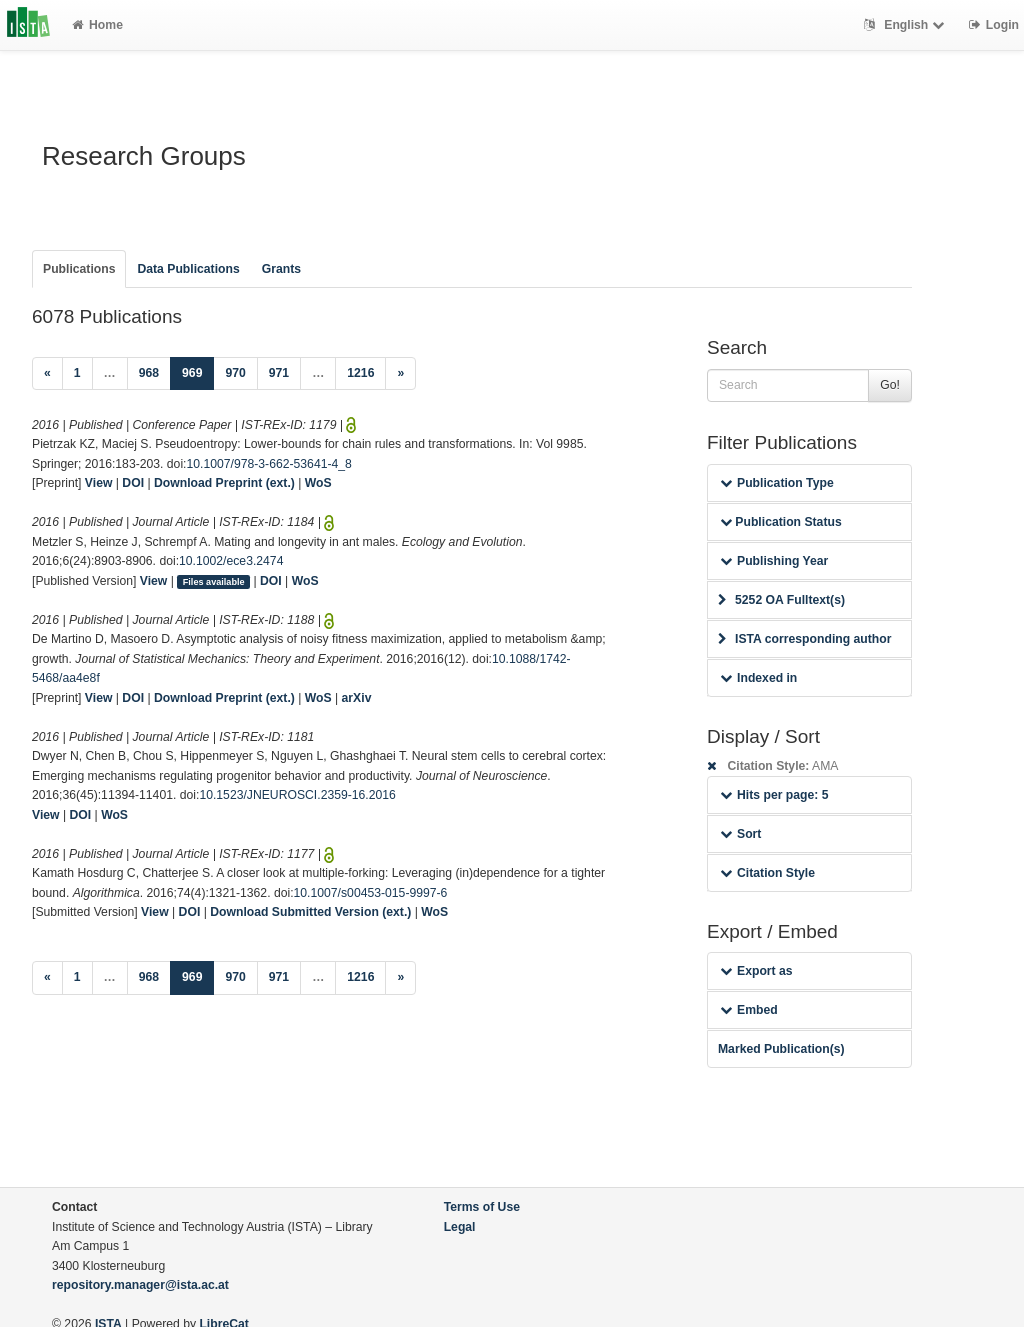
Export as (756, 971)
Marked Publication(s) (781, 1049)
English (906, 25)
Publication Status (781, 522)
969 (198, 371)
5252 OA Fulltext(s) (781, 600)
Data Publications (188, 269)
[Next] (400, 374)
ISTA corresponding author (805, 639)
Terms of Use (482, 1207)
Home (97, 25)
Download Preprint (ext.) (224, 483)
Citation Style (767, 873)
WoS (318, 483)
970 (235, 373)
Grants (281, 269)
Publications (79, 269)
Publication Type (777, 483)
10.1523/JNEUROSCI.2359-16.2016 (297, 795)
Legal (460, 1227)
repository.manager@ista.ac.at (140, 1285)
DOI (133, 483)
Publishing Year (774, 561)
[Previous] (47, 374)
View (99, 483)
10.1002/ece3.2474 (231, 561)
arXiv (357, 698)
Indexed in (758, 678)
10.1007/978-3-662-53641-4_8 (269, 464)
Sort (740, 834)
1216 (360, 373)
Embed (749, 1010)
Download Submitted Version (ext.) (310, 912)
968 (149, 373)
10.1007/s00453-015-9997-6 (371, 893)
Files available (214, 582)
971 (279, 373)
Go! (890, 385)
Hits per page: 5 (774, 795)
